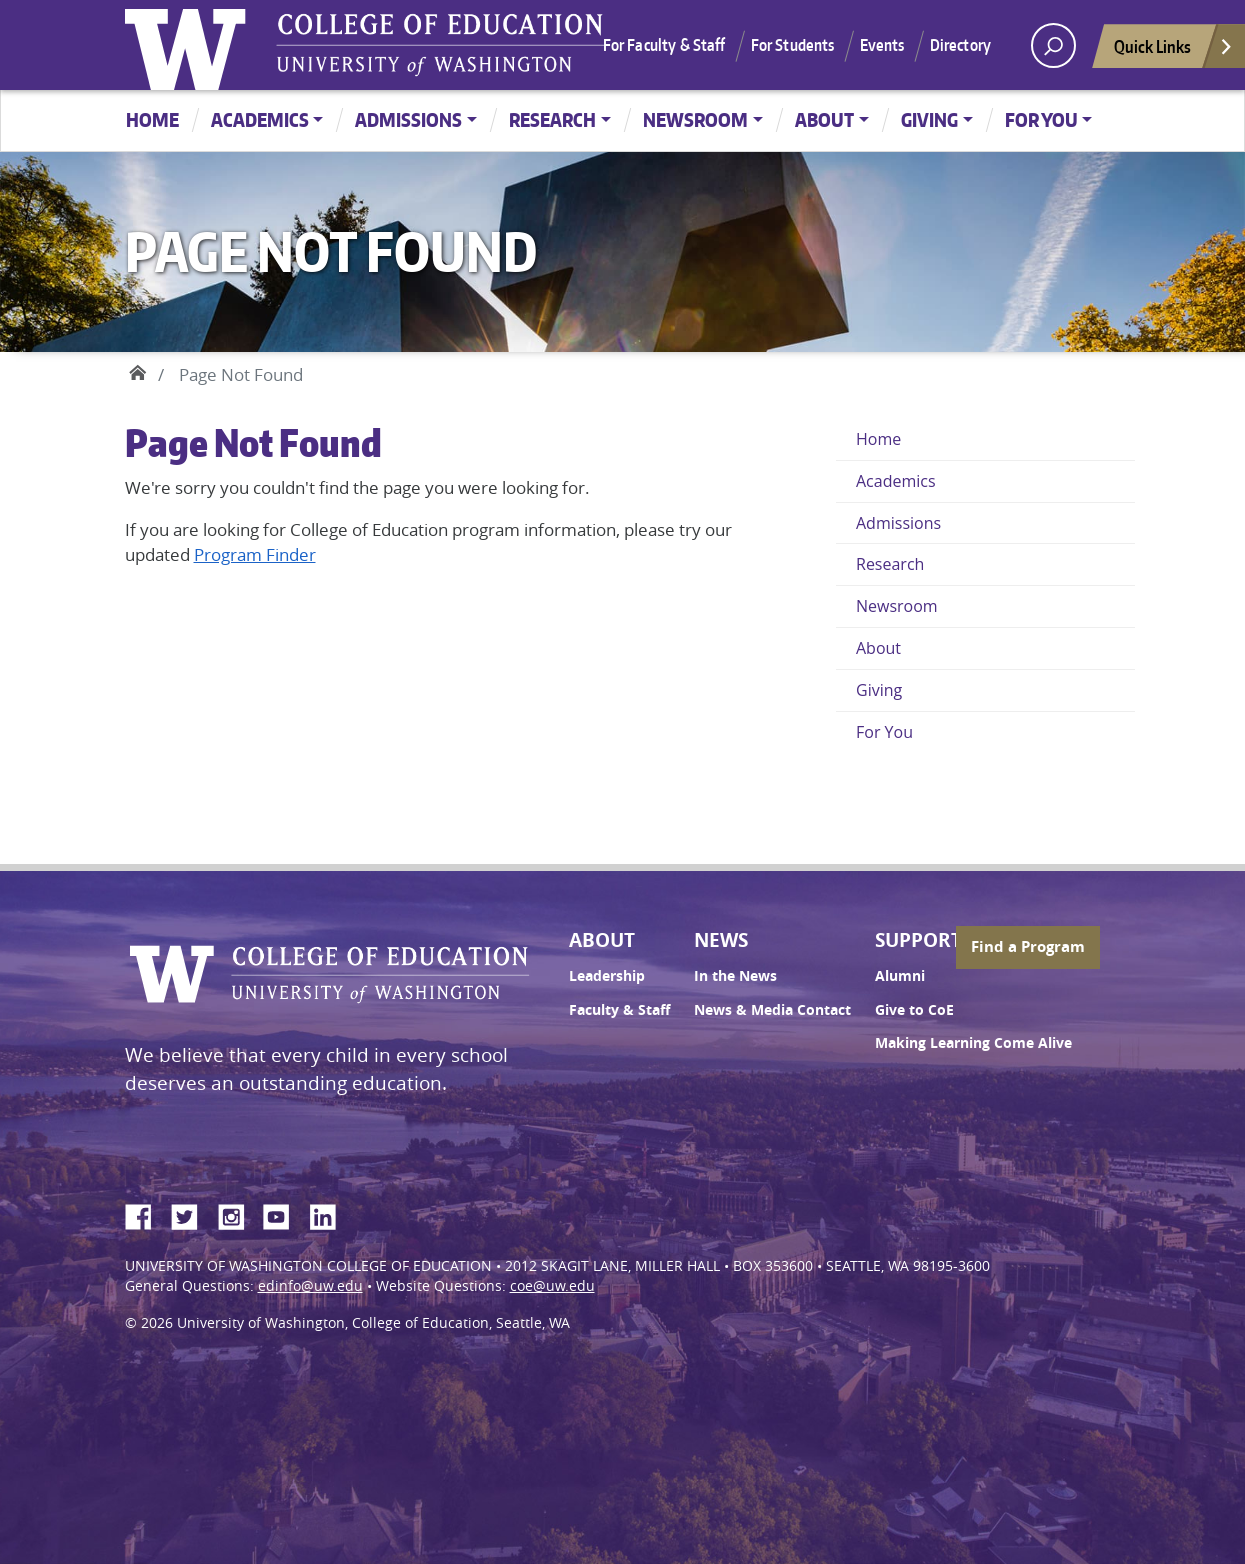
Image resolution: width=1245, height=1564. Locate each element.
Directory (960, 45)
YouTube (284, 1214)
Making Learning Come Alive (973, 1043)
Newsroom (695, 119)
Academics (260, 119)
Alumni (900, 976)
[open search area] (1053, 45)
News (721, 940)
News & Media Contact (772, 1010)
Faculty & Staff (619, 1010)
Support (918, 940)
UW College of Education (440, 45)
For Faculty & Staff (664, 45)
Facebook (146, 1214)
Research (552, 119)
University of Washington (190, 45)
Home (152, 119)
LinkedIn (330, 1214)
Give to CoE (914, 1010)
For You (1041, 119)
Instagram (238, 1214)
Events (882, 45)
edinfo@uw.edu (310, 1286)
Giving (929, 119)
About (824, 119)
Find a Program (1028, 946)
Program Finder (255, 554)
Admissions (408, 119)
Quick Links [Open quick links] (1174, 51)
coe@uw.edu (552, 1286)
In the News (735, 976)
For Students (793, 45)
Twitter (192, 1214)
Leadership (607, 976)
